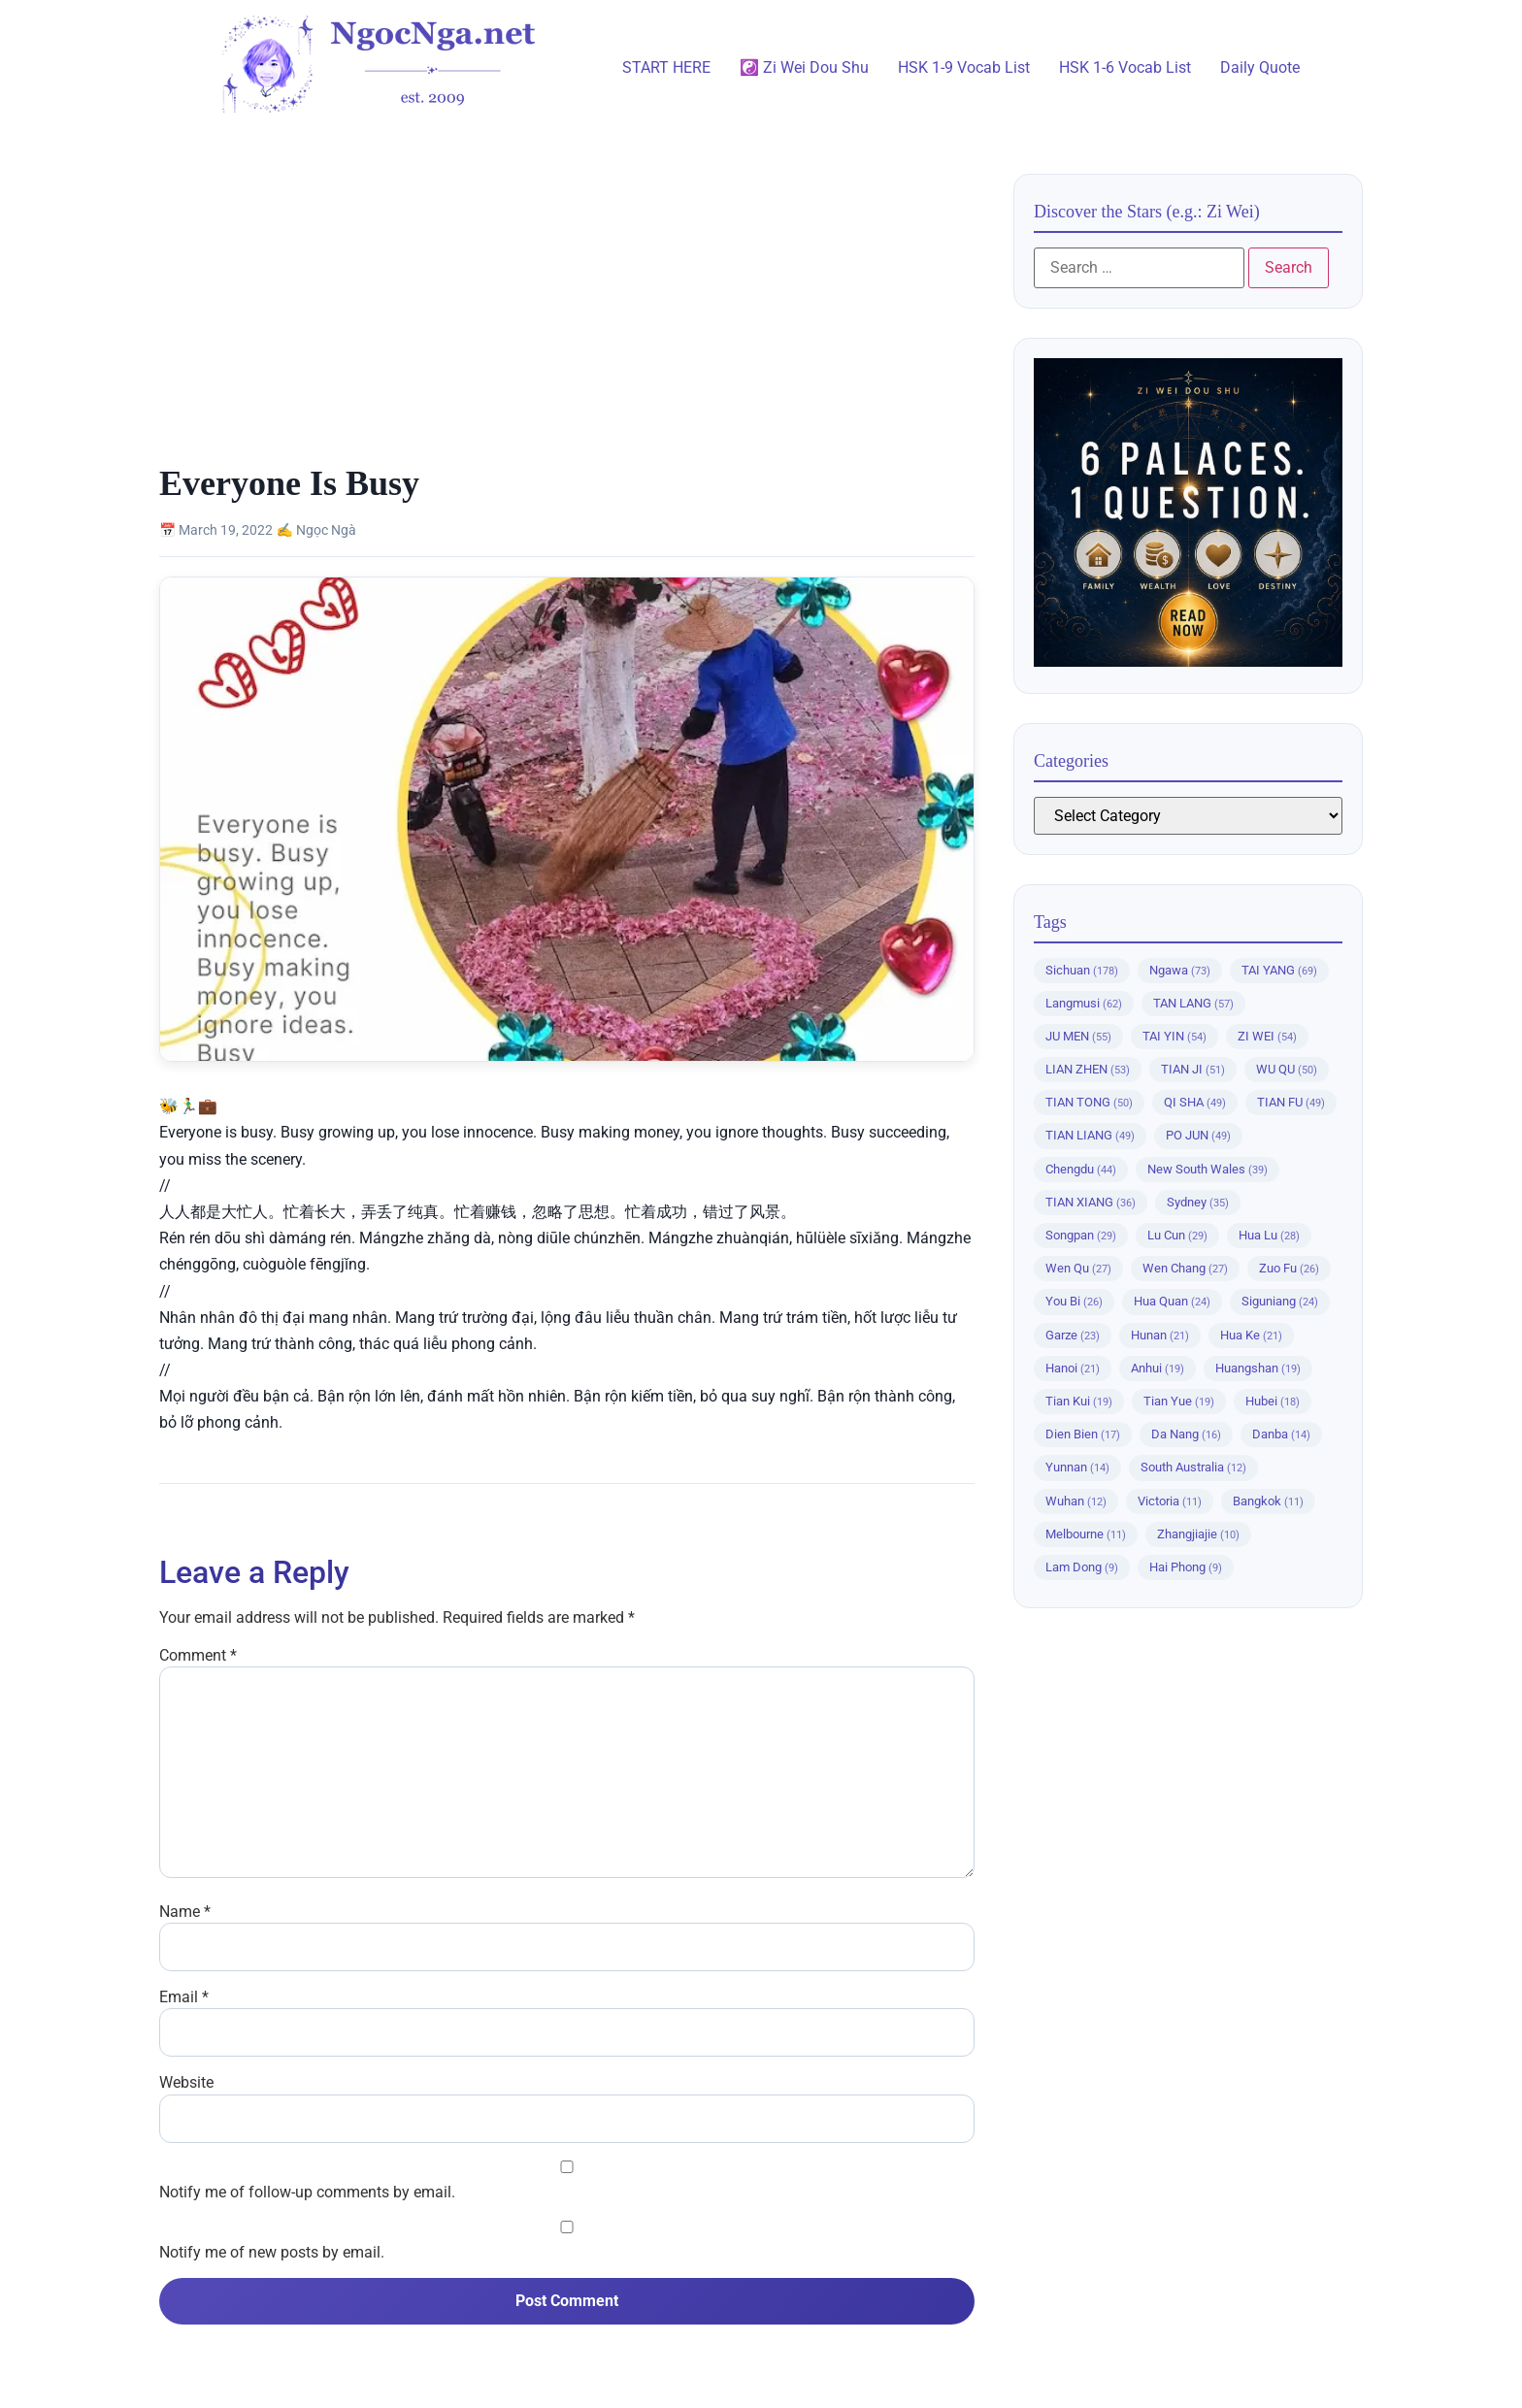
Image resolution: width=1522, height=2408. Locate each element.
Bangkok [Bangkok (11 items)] (1268, 1501)
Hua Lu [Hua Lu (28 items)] (1269, 1235)
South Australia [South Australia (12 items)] (1193, 1467)
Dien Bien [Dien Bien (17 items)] (1082, 1434)
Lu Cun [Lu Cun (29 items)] (1177, 1235)
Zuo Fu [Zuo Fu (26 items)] (1289, 1268)
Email (184, 1997)
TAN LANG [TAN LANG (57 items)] (1193, 1003)
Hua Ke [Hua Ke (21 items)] (1251, 1335)
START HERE (666, 67)
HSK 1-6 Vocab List (1125, 67)
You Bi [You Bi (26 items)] (1074, 1301)
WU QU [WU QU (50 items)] (1286, 1069)
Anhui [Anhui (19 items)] (1157, 1368)
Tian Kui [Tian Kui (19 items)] (1078, 1401)
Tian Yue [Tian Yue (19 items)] (1178, 1401)
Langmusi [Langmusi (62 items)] (1083, 1003)
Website (186, 2083)
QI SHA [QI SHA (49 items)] (1195, 1102)
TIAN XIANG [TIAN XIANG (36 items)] (1090, 1202)
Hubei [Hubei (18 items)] (1272, 1401)
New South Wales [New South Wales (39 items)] (1207, 1169)
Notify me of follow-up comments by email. (307, 2192)
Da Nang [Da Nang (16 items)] (1186, 1434)
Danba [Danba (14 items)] (1281, 1434)
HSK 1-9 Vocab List (964, 67)
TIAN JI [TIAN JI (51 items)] (1193, 1069)
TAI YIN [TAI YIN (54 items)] (1174, 1036)
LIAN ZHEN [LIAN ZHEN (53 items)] (1087, 1069)
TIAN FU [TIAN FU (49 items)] (1291, 1102)
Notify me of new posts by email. (271, 2252)
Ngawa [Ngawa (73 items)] (1179, 970)
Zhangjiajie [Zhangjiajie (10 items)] (1198, 1534)
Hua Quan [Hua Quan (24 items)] (1172, 1301)
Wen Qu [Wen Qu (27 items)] (1078, 1268)
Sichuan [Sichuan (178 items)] (1081, 970)
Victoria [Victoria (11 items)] (1170, 1501)
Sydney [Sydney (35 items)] (1198, 1202)
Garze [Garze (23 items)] (1072, 1335)
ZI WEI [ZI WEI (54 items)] (1267, 1036)
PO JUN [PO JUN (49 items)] (1198, 1135)
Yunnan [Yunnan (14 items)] (1077, 1467)
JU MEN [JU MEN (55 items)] (1078, 1036)
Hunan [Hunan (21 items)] (1160, 1335)
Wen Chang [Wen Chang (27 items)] (1185, 1268)
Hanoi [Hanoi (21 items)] (1072, 1368)
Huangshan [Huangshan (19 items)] (1258, 1368)
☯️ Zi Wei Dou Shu (804, 67)
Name (185, 1912)
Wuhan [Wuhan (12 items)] (1076, 1501)
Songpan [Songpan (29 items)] (1080, 1235)
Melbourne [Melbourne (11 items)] (1085, 1534)
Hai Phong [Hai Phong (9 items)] (1185, 1567)
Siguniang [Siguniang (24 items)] (1279, 1301)
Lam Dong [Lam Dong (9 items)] (1081, 1567)
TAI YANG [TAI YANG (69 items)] (1279, 970)
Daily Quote (1260, 67)
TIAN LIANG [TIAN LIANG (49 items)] (1090, 1135)
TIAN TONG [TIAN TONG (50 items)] (1089, 1102)
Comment (198, 1656)
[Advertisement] (567, 317)
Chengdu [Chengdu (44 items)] (1080, 1169)
